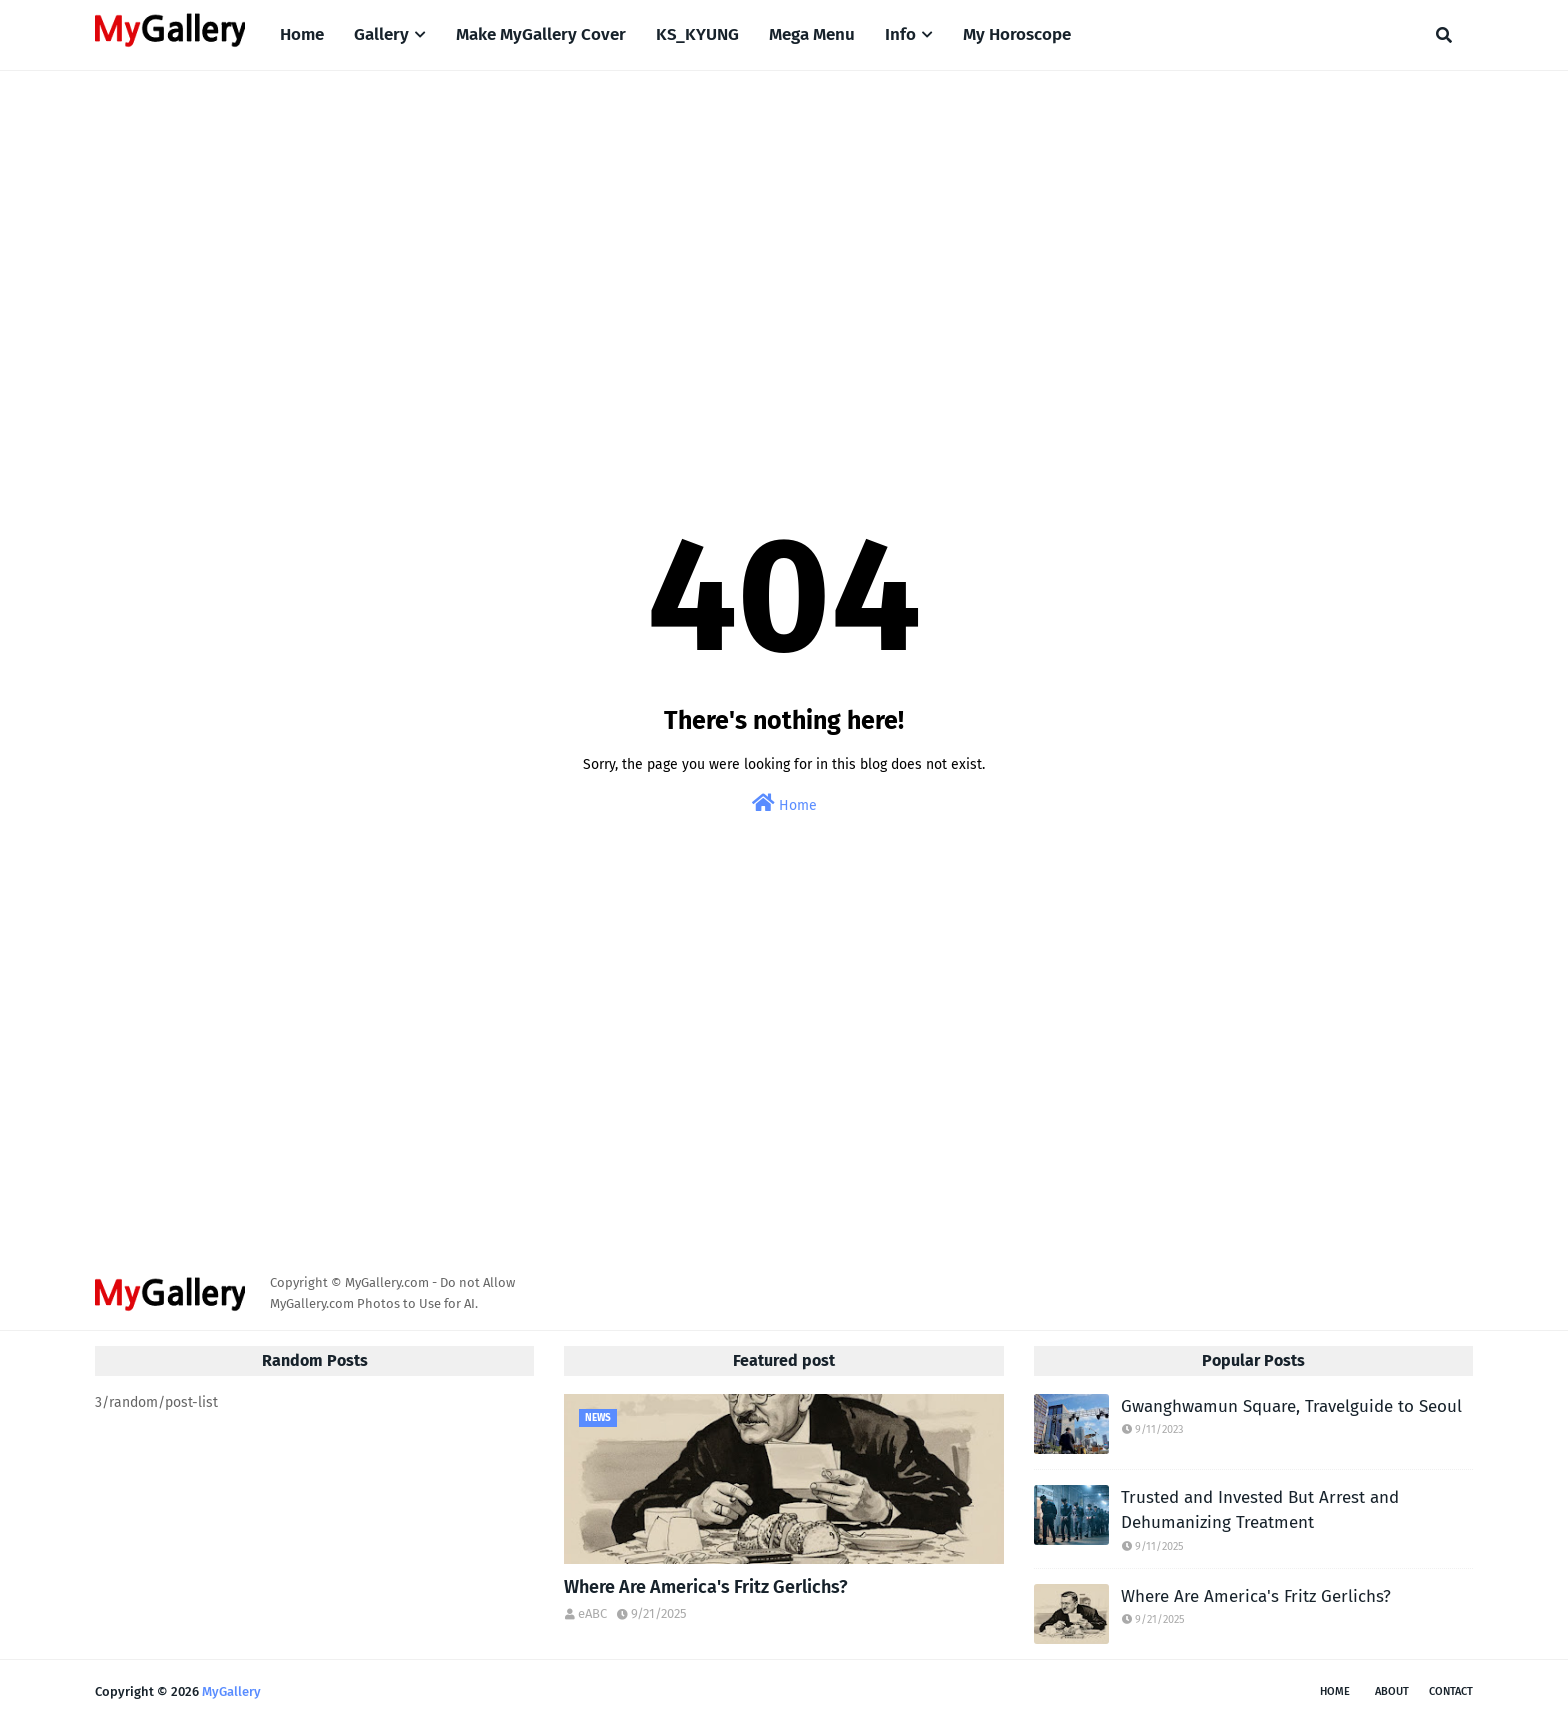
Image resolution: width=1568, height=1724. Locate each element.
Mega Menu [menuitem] (812, 34)
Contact (1451, 1691)
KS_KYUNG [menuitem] (697, 34)
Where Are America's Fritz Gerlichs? (706, 1587)
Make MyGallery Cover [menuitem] (541, 34)
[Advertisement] (784, 241)
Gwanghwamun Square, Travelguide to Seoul (1291, 1406)
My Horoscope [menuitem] (1017, 34)
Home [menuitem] (302, 34)
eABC (592, 1613)
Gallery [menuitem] (381, 34)
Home (784, 803)
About (1392, 1691)
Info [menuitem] (900, 34)
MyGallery (231, 1691)
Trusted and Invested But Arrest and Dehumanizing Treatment (1260, 1510)
